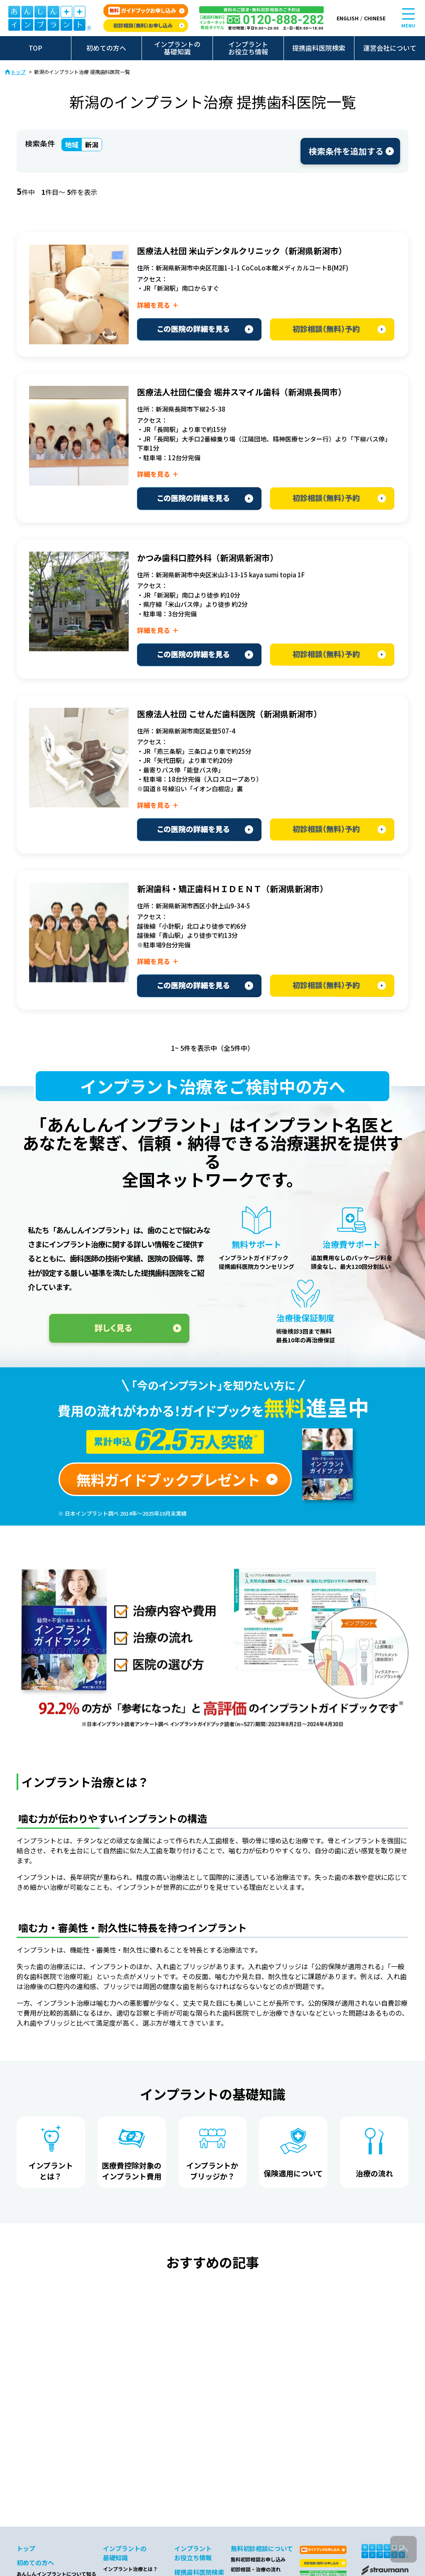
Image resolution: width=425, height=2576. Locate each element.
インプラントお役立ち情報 (248, 47)
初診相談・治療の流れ (256, 2569)
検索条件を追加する (346, 151)
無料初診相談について (262, 2548)
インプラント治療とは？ (130, 2568)
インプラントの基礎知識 (177, 47)
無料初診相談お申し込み (258, 2559)
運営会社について (389, 48)
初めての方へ (106, 48)
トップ (18, 71)
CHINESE (375, 18)
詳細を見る (153, 305)
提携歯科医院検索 (318, 48)
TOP (35, 48)
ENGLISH (348, 18)
